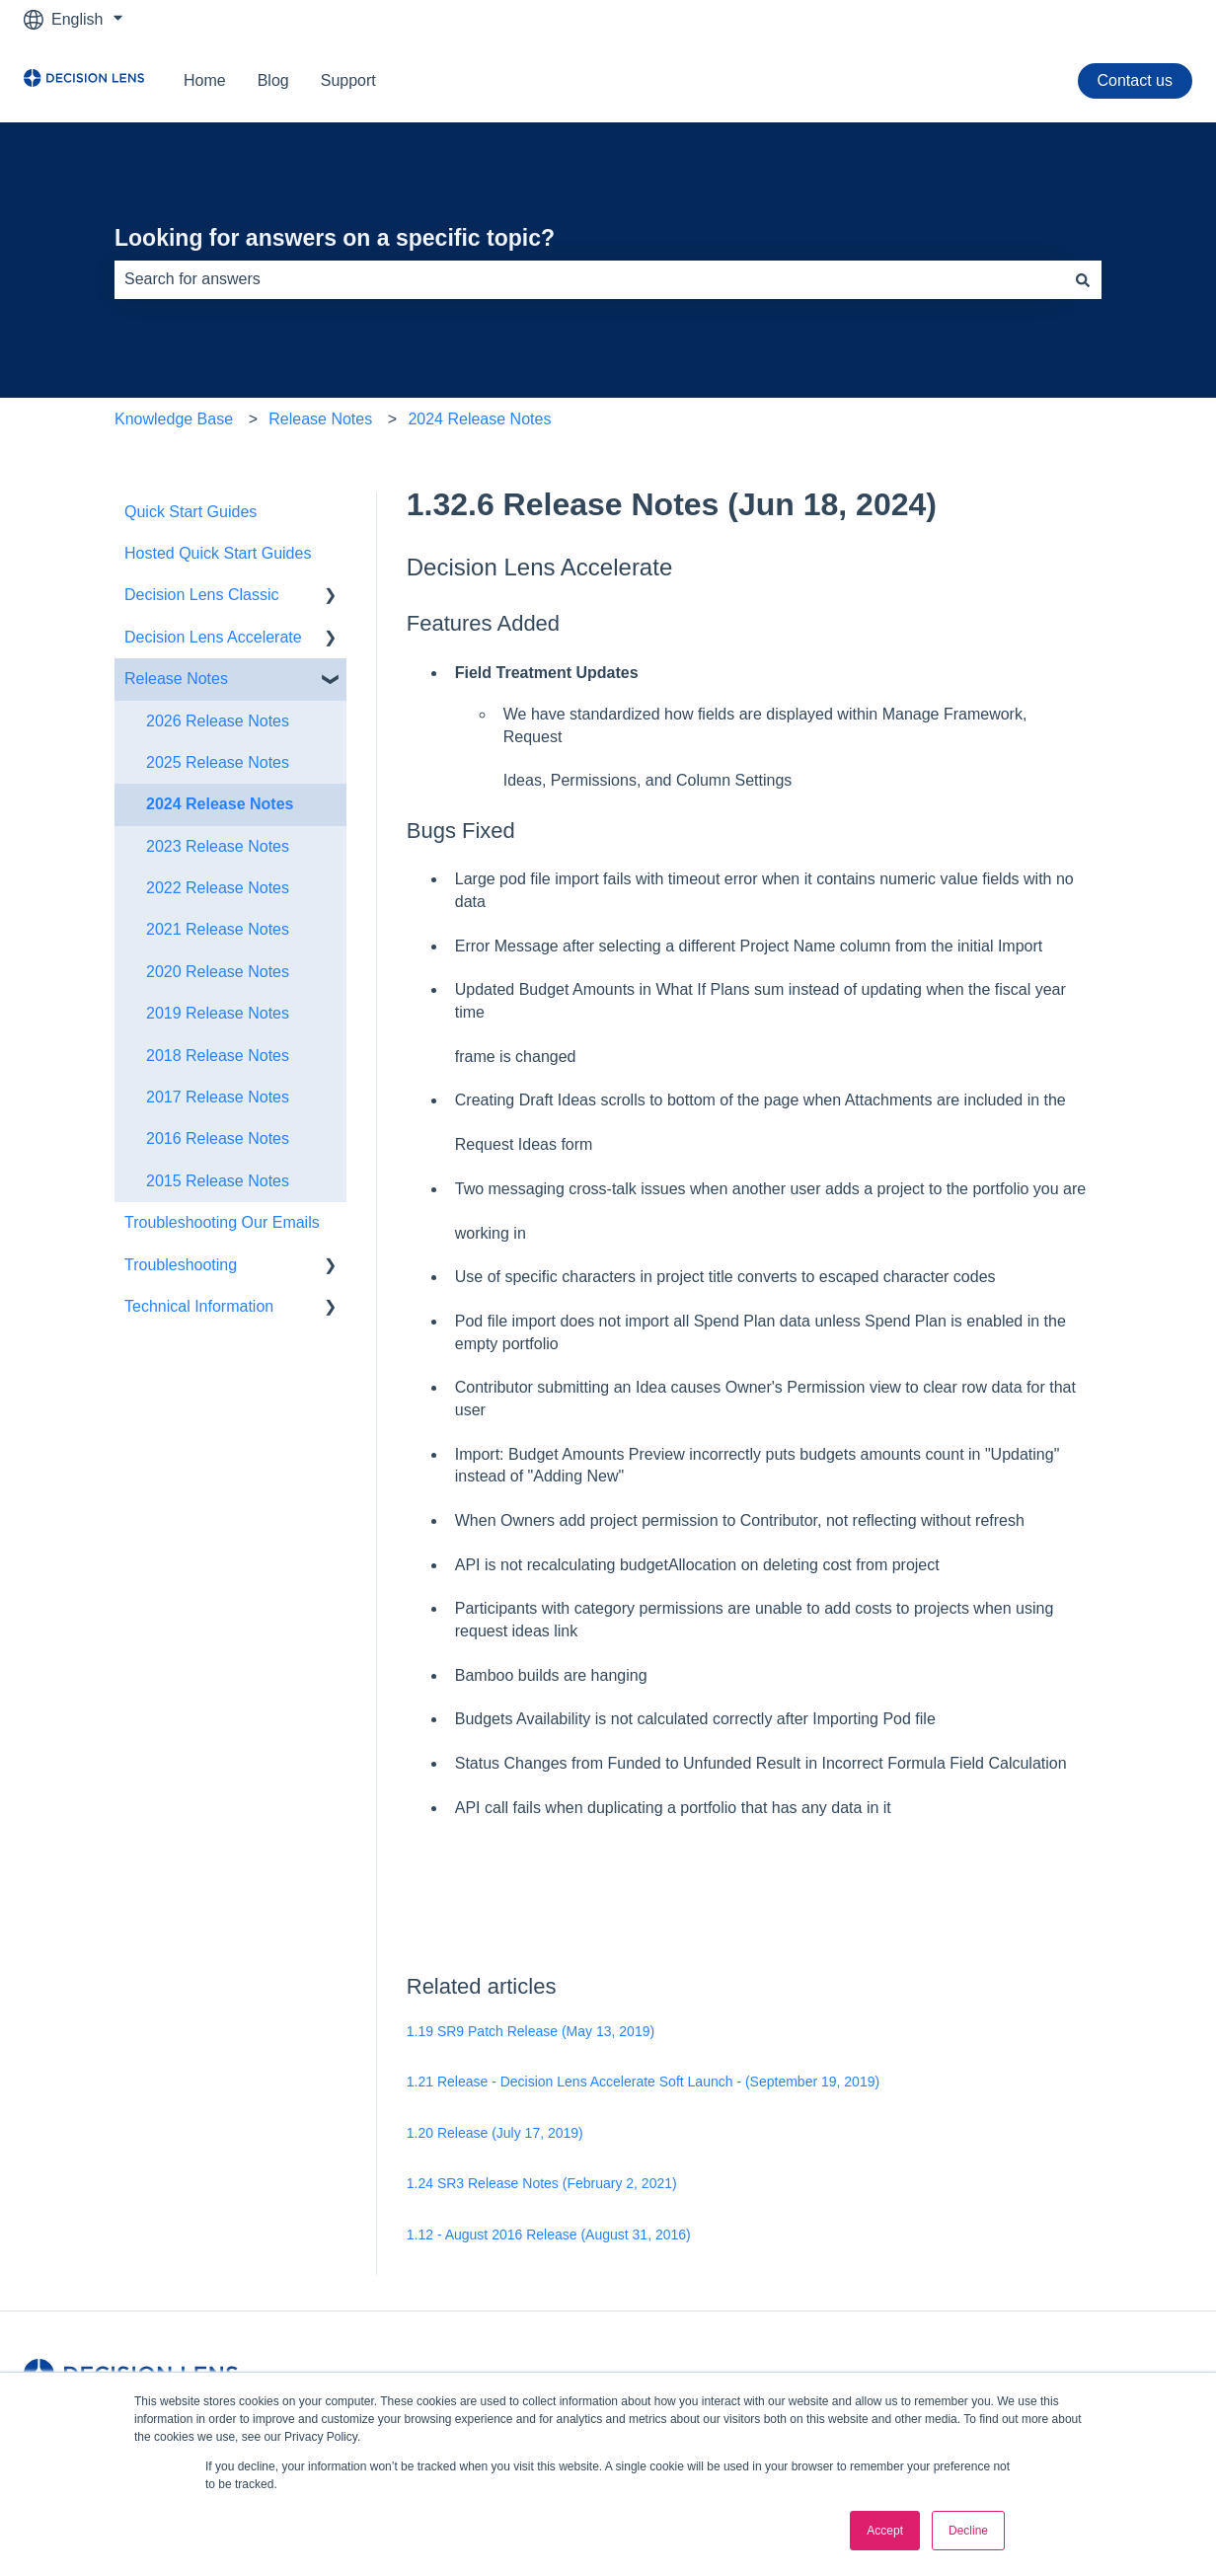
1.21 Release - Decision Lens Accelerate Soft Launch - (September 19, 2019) (643, 2081)
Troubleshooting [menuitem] (180, 1264)
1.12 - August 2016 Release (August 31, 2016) (549, 2234)
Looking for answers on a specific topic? (334, 238)
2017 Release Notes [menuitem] (217, 1097)
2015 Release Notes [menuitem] (217, 1181)
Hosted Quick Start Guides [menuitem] (217, 553)
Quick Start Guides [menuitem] (190, 511)
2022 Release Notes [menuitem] (217, 887)
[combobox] (589, 279)
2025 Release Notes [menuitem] (217, 762)
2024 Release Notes (479, 419)
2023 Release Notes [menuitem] (217, 846)
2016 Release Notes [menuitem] (217, 1138)
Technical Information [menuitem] (198, 1306)
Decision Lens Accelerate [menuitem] (213, 637)
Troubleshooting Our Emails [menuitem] (222, 1222)
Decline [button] (968, 2531)
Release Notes (320, 419)
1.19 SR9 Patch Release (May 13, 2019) (530, 2031)
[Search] (1083, 279)
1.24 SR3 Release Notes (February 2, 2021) (542, 2183)
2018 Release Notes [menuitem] (217, 1055)
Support (348, 80)
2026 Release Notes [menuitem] (217, 721)
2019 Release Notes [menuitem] (217, 1013)
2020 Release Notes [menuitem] (217, 971)
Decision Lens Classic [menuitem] (201, 594)
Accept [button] (885, 2531)
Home (205, 80)
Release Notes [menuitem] (176, 678)
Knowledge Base (173, 419)
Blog (273, 80)
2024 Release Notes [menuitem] (219, 804)
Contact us (1135, 80)
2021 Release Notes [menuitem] (217, 929)
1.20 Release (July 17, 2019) (495, 2133)
